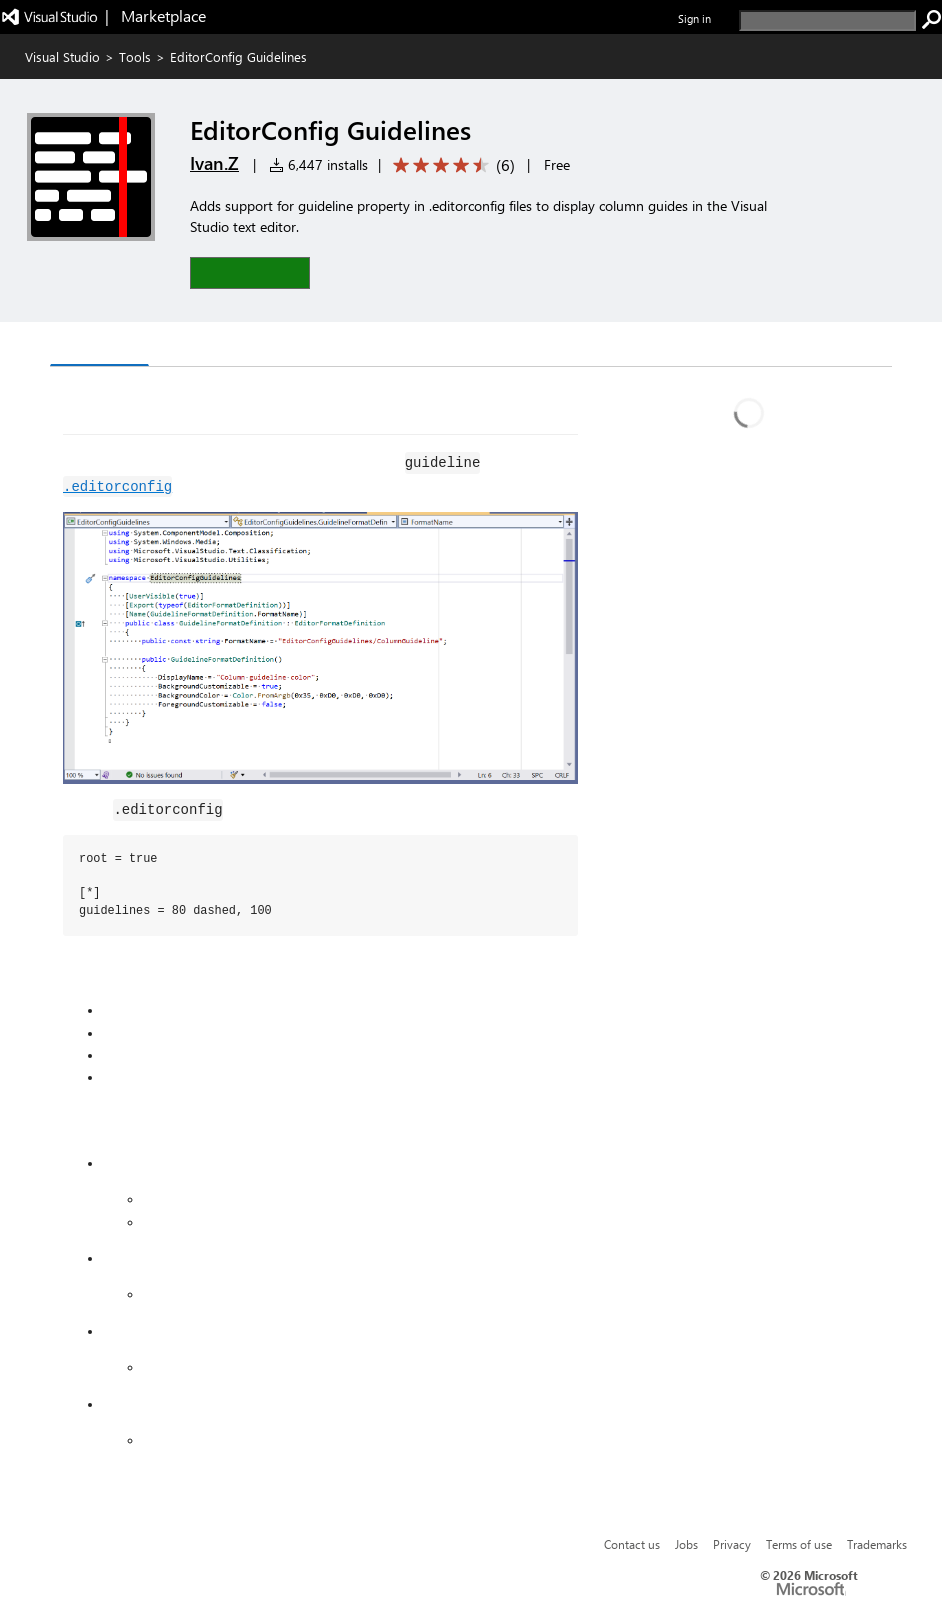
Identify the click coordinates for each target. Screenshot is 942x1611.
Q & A (185, 346)
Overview (99, 345)
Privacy (732, 1544)
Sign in (694, 18)
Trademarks (877, 1544)
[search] (827, 20)
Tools (135, 56)
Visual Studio (62, 56)
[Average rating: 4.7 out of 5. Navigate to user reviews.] (450, 165)
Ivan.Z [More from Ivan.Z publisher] (214, 163)
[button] (250, 272)
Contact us (632, 1544)
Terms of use (799, 1544)
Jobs (686, 1544)
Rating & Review (296, 346)
